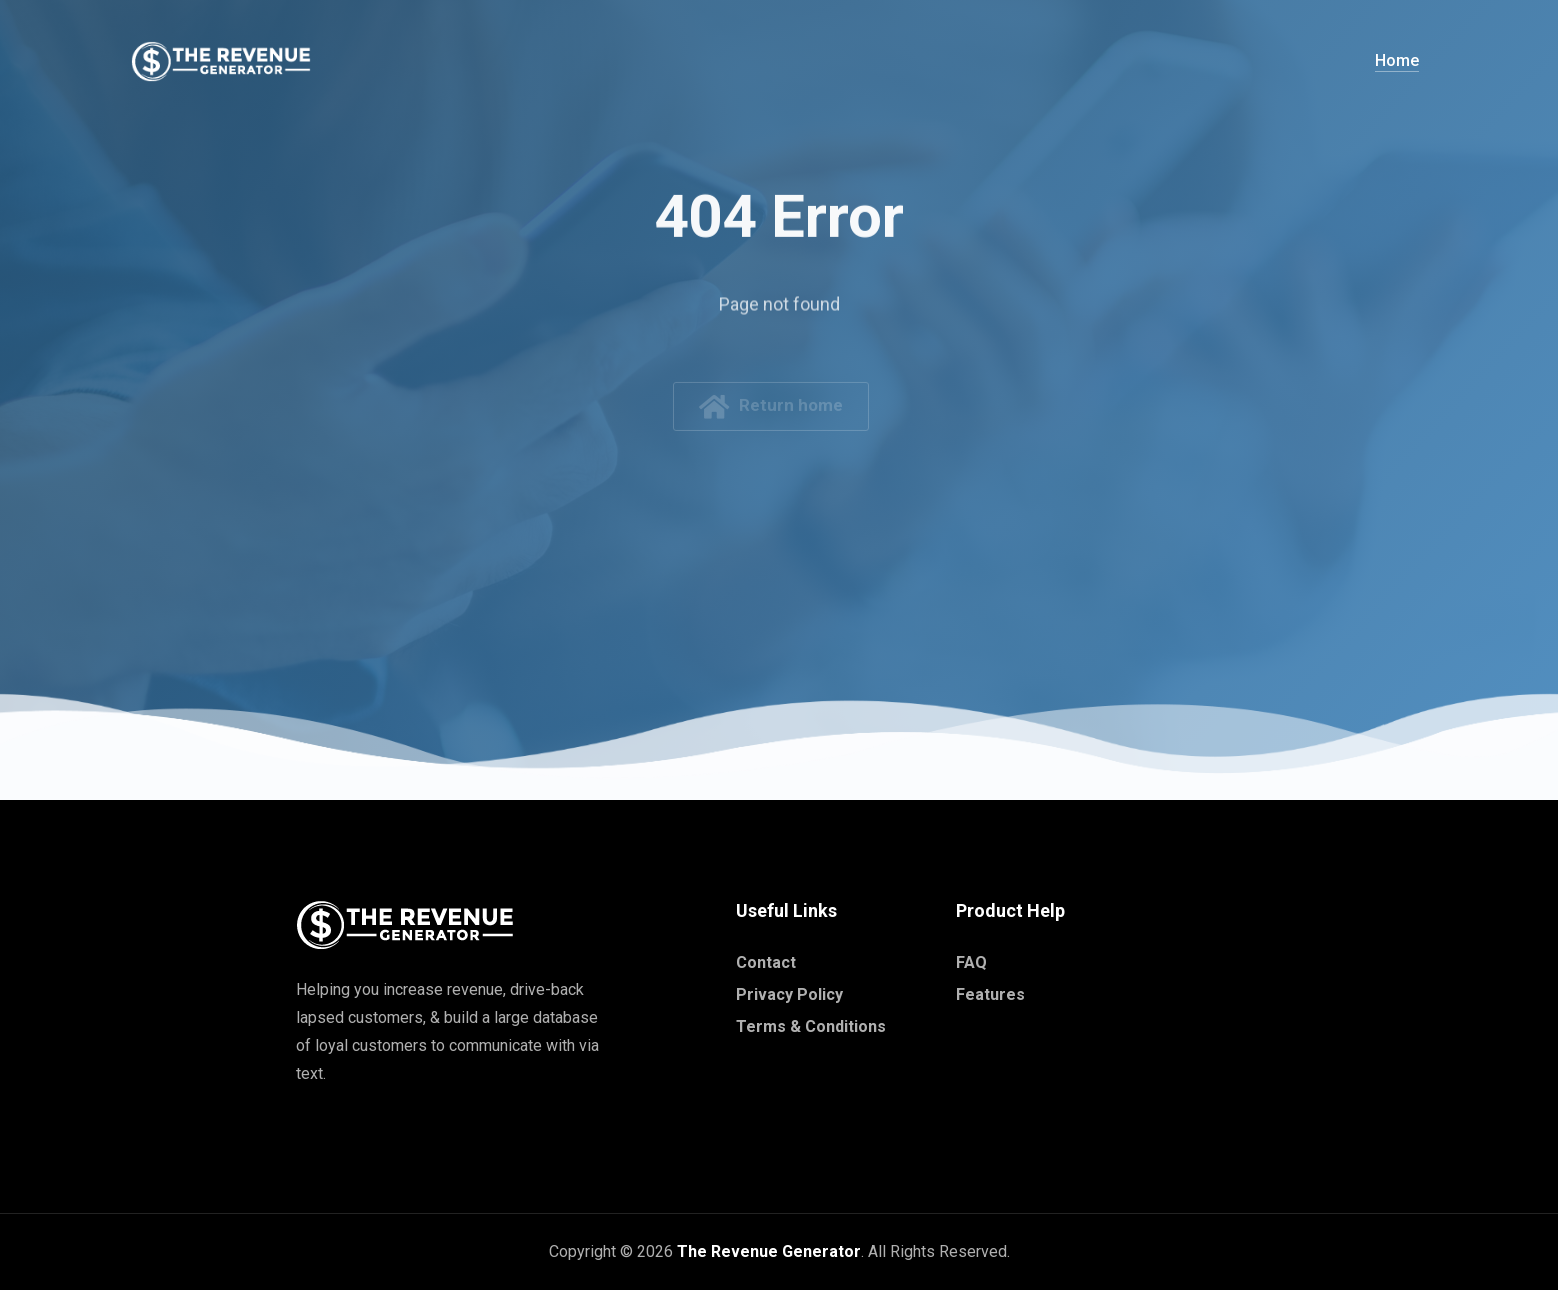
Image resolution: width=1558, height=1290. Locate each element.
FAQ (971, 962)
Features (990, 994)
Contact (766, 962)
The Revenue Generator (769, 1251)
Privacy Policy (789, 994)
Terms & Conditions (811, 1026)
